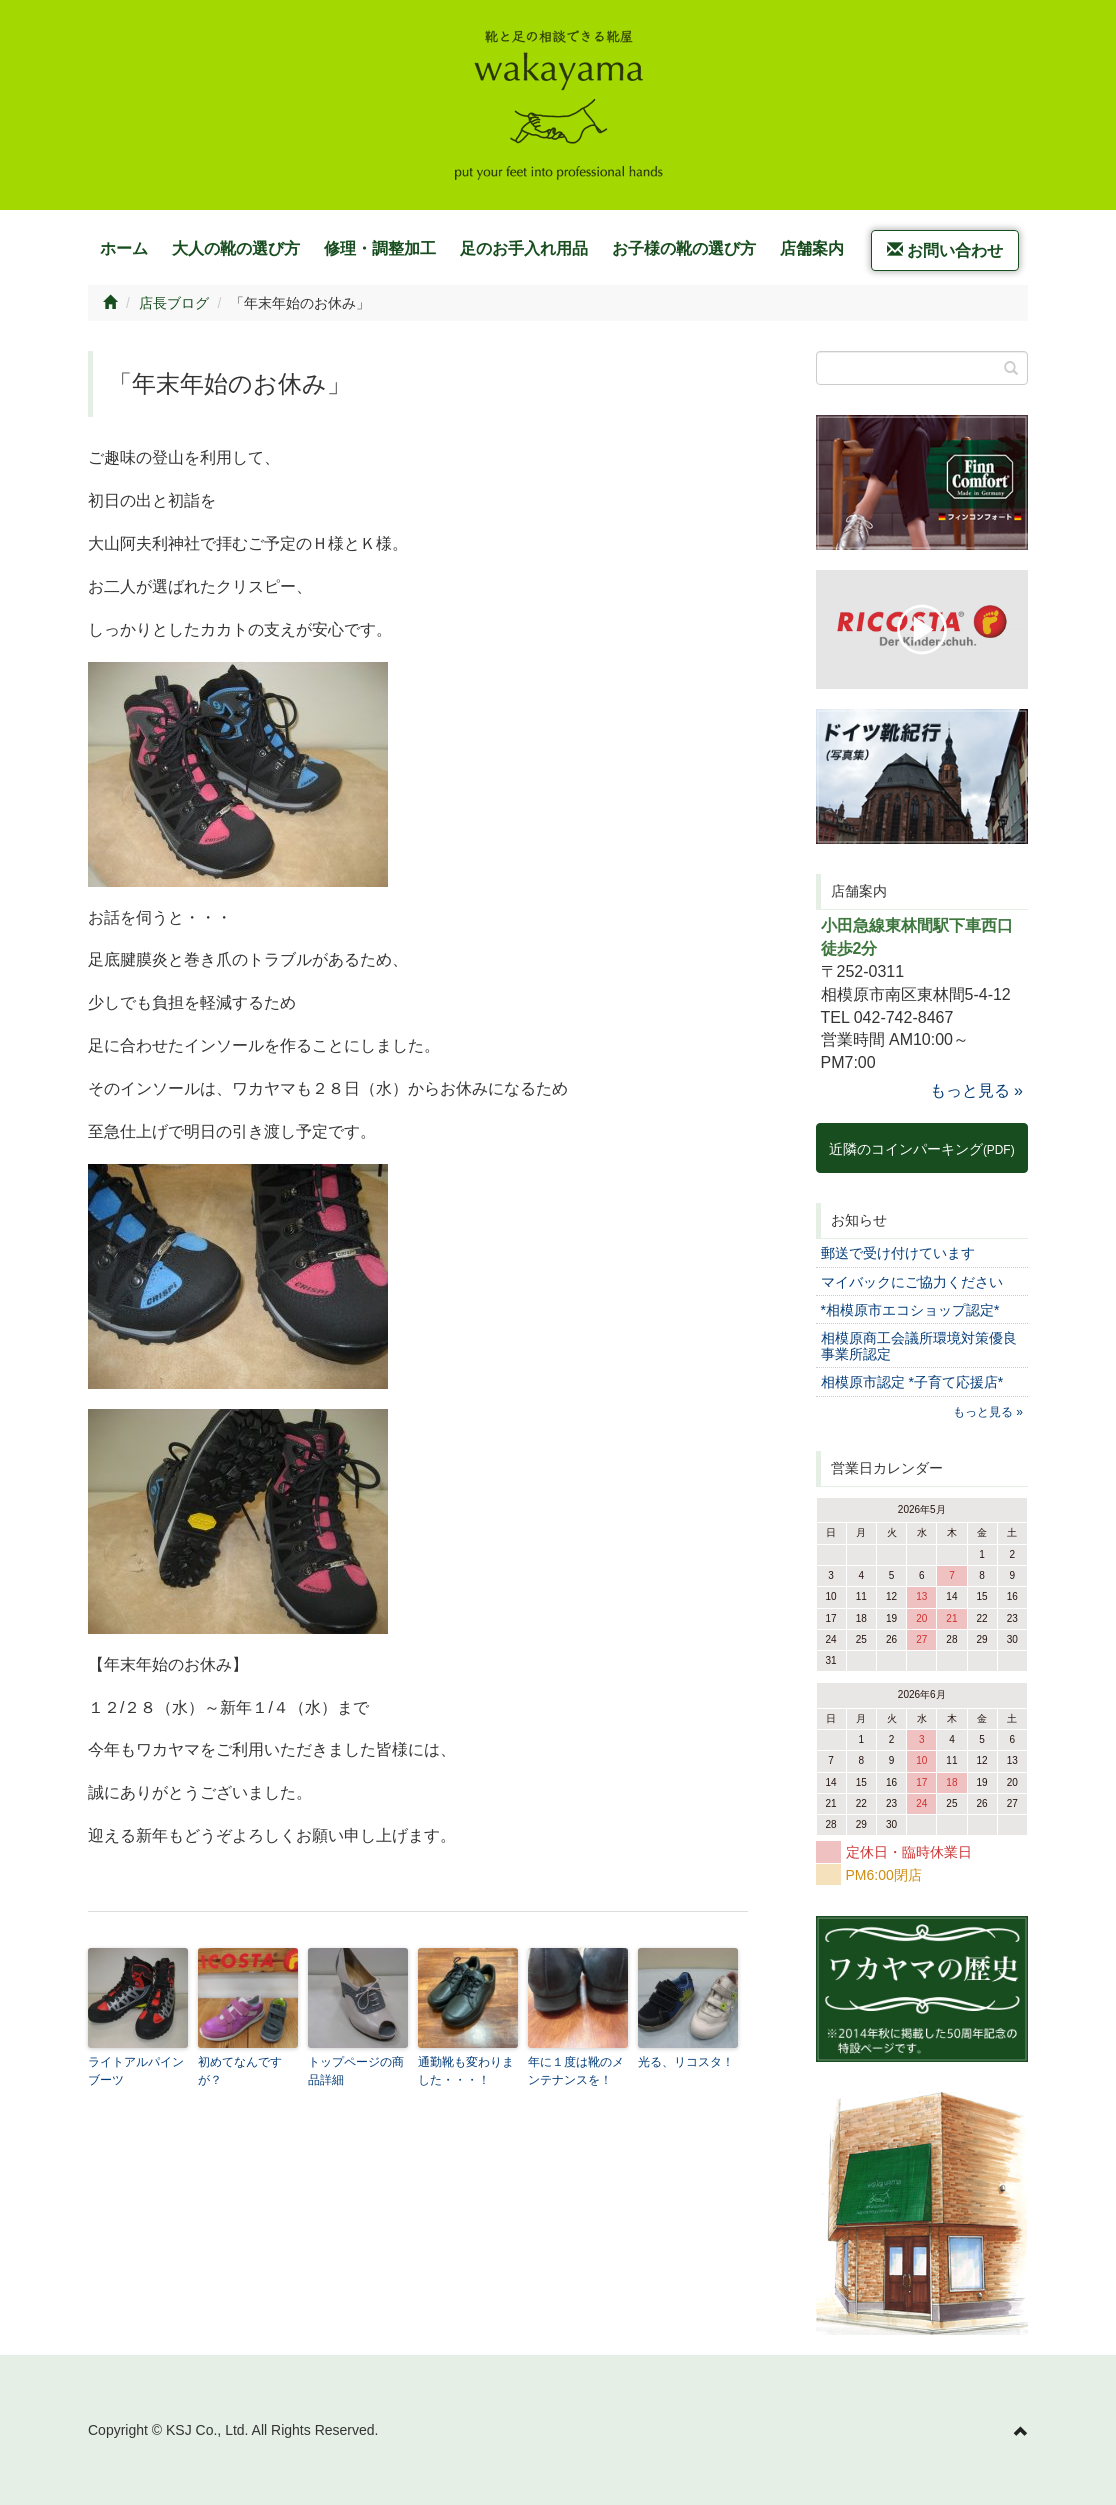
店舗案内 (812, 248)
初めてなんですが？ (240, 2071)
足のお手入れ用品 (524, 248)
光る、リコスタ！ (686, 2062)
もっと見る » (976, 1090)
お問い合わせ (945, 250)
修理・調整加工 (380, 248)
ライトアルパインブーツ (136, 2071)
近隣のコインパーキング (922, 1149)
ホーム (124, 248)
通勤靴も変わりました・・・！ (466, 2071)
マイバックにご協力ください (912, 1282)
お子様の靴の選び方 (684, 248)
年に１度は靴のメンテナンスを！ (576, 2071)
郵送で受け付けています (898, 1253)
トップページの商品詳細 (356, 2071)
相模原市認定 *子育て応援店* (912, 1382)
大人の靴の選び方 (236, 248)
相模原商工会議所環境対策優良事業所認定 (919, 1345)
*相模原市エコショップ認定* (910, 1310)
